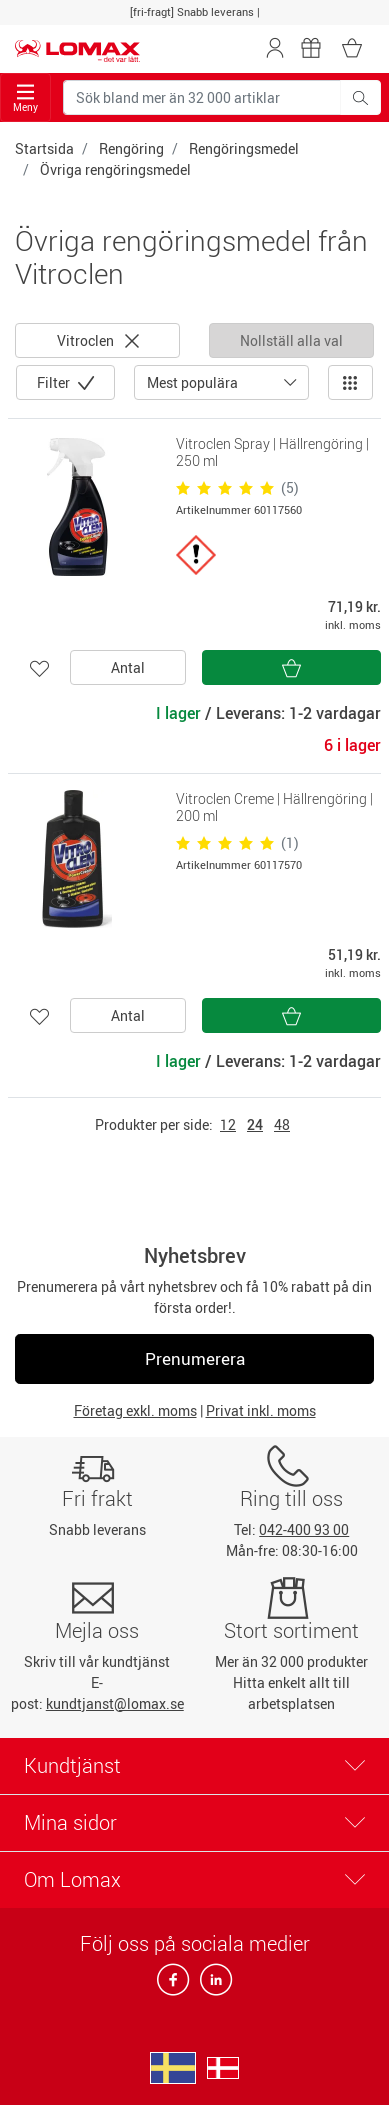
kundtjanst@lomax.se (115, 1703)
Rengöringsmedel (244, 148)
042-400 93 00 (304, 1529)
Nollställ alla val (291, 340)
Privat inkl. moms (261, 1410)
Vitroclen (98, 340)
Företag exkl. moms (135, 1410)
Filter (55, 382)
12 (228, 1124)
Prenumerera (195, 1358)
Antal (128, 667)
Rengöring (131, 148)
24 (255, 1124)
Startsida (44, 148)
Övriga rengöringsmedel (115, 169)
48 (282, 1124)
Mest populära (192, 382)
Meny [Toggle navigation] (25, 98)
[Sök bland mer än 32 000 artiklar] (202, 97)
